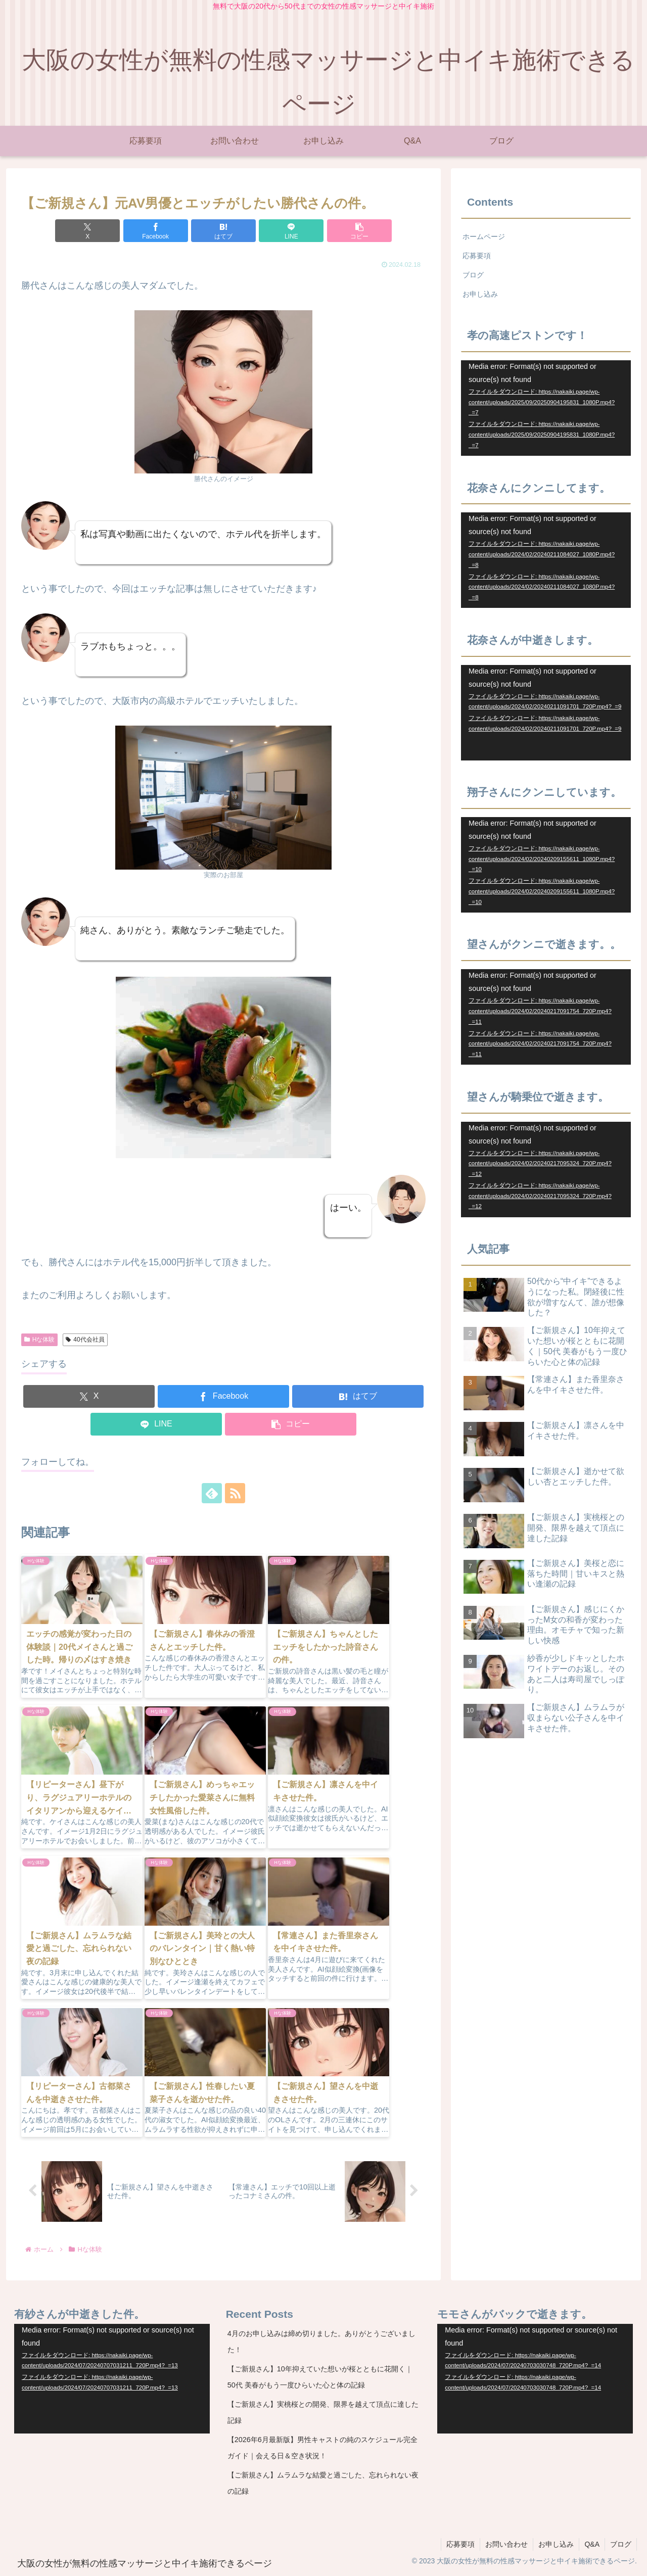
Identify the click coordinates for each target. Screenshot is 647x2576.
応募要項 (477, 256)
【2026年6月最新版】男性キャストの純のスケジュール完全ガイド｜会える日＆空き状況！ (322, 2448)
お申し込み (480, 294)
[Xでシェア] (87, 230)
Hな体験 (39, 1339)
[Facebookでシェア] (155, 230)
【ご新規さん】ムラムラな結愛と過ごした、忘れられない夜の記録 (323, 2483)
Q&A (591, 2545)
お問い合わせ (506, 2545)
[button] (359, 230)
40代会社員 (85, 1339)
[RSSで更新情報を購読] (235, 1493)
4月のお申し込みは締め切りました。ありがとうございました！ (321, 2341)
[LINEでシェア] (291, 230)
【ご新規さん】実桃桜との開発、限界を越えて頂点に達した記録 (323, 2412)
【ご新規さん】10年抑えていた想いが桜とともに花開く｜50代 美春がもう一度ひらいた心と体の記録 (319, 2377)
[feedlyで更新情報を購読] (212, 1493)
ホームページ (484, 236)
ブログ (473, 275)
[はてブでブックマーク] (223, 230)
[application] (546, 408)
